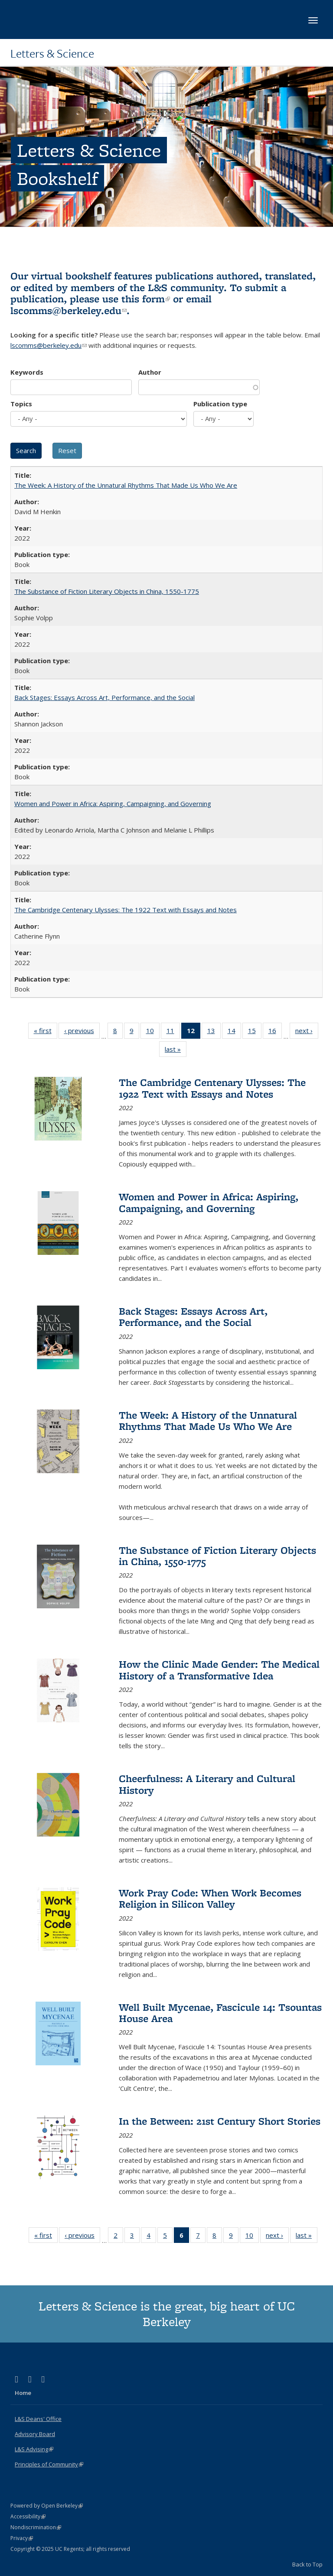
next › (306, 1032)
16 (275, 1032)
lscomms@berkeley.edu (68, 310)
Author (149, 372)
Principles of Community (49, 2464)
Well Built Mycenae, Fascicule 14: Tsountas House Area (220, 2012)
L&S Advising (34, 2449)
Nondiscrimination (35, 2527)
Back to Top (307, 2564)
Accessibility (28, 2516)
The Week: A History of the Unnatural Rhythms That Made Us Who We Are (125, 485)
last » (175, 1050)
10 (153, 1032)
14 (234, 1032)
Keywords (26, 372)
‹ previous (82, 1032)
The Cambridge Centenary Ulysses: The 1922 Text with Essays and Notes (125, 909)
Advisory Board (35, 2434)
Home (23, 2393)
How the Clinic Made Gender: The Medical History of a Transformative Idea (219, 1669)
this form (145, 299)
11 (173, 1032)
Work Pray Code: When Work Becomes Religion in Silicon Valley (210, 1898)
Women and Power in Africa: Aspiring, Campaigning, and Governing (112, 803)
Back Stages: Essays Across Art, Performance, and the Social (104, 697)
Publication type (220, 403)
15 (254, 1032)
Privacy (21, 2538)
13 (214, 1032)
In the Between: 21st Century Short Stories (219, 2121)
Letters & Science (52, 53)
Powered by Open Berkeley (46, 2505)
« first (45, 1032)
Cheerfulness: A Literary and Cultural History (207, 1784)
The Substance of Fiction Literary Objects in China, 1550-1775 (106, 591)
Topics (21, 403)
